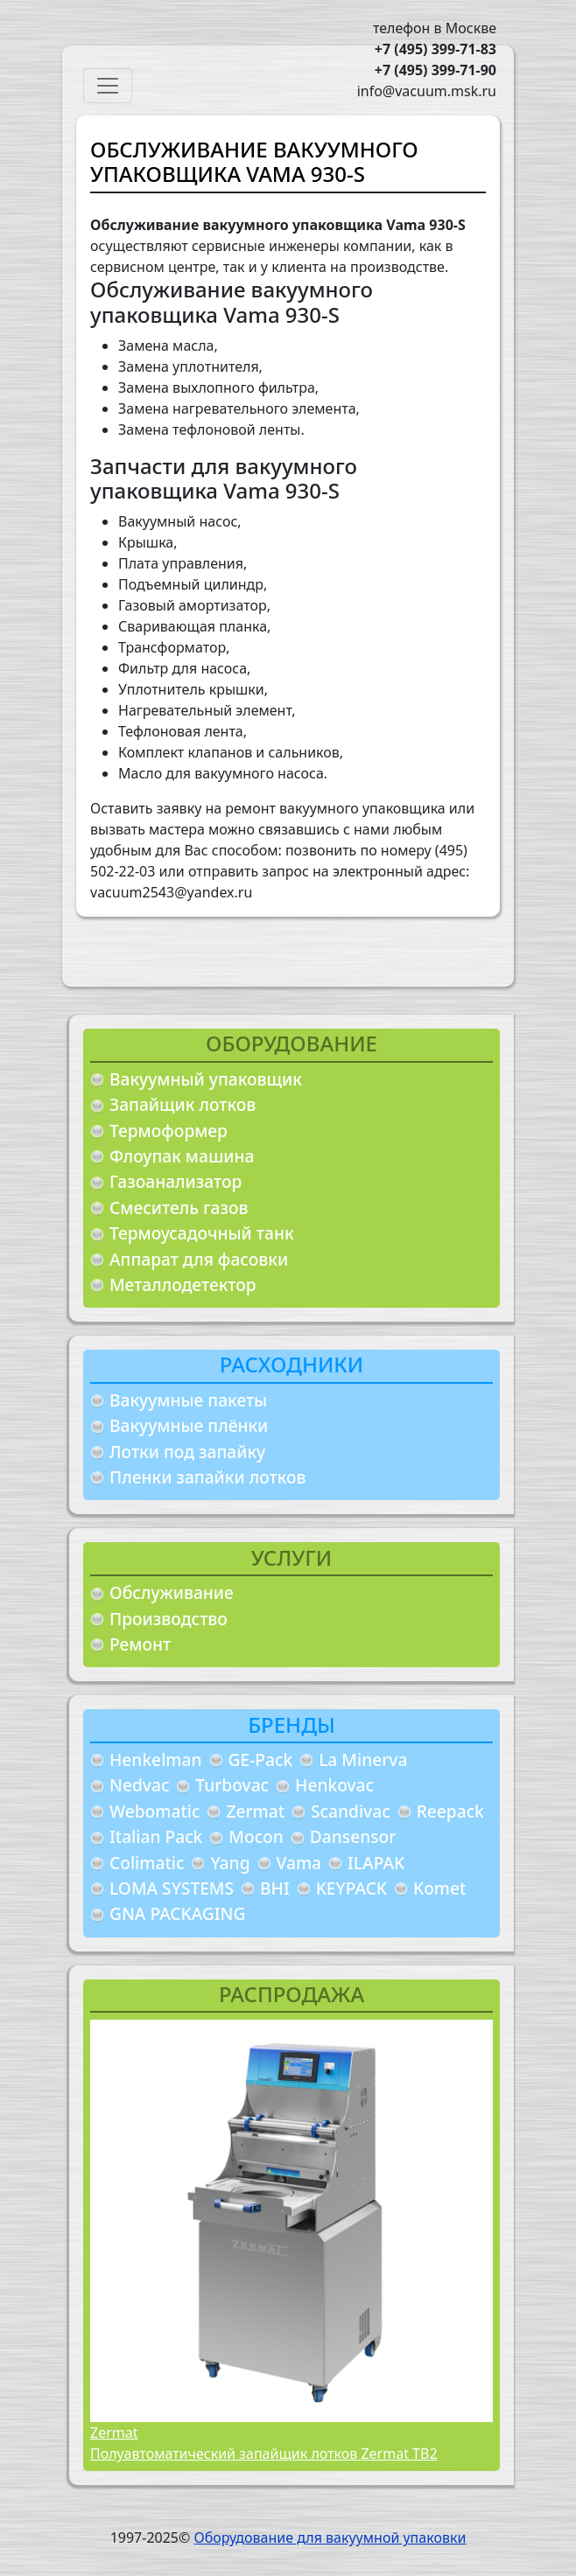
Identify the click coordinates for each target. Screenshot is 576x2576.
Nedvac (139, 1785)
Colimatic (146, 1862)
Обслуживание (171, 1592)
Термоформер (168, 1130)
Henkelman (155, 1759)
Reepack (450, 1811)
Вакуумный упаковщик (205, 1079)
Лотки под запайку (187, 1451)
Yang (229, 1862)
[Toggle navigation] (107, 85)
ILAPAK (376, 1862)
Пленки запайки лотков (207, 1477)
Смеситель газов (179, 1207)
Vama (299, 1862)
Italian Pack (155, 1836)
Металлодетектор (182, 1284)
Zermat (255, 1811)
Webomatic (154, 1811)
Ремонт (140, 1644)
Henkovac (334, 1785)
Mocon (256, 1836)
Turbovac (232, 1785)
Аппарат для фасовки (198, 1259)
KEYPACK (351, 1888)
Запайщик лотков (182, 1104)
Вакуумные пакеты (188, 1400)
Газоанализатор (175, 1181)
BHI (275, 1888)
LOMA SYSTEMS (171, 1888)
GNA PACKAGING (177, 1913)
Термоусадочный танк (201, 1233)
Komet (439, 1888)
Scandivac (350, 1811)
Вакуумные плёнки (188, 1425)
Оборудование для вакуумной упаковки (329, 2537)
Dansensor (353, 1836)
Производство (168, 1618)
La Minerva (363, 1759)
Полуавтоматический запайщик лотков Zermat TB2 (264, 2453)
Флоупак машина (182, 1156)
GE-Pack (260, 1759)
